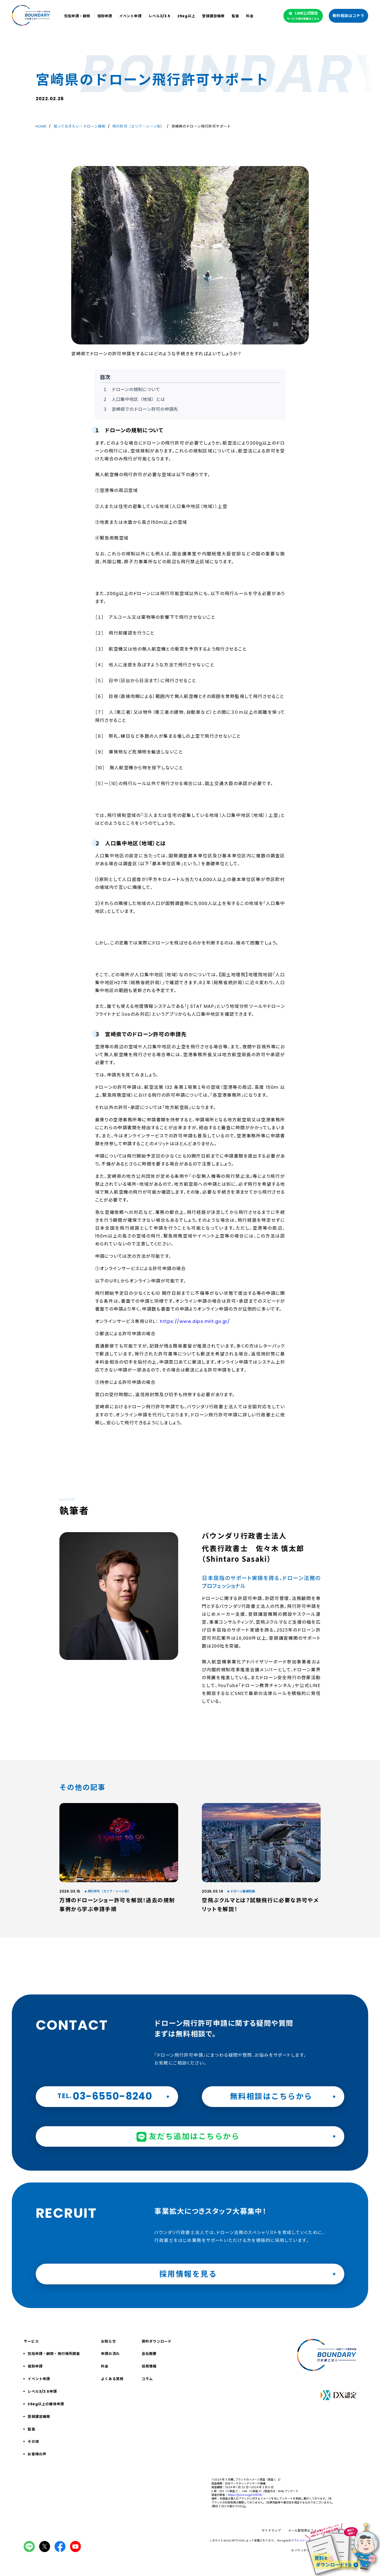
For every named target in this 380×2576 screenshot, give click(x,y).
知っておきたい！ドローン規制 (79, 126)
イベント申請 (130, 16)
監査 (235, 16)
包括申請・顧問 (77, 16)
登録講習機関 (213, 16)
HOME (41, 126)
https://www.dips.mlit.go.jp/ (195, 1321)
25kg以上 (186, 16)
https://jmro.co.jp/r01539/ (245, 2495)
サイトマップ (271, 2530)
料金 (250, 16)
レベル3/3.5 (159, 16)
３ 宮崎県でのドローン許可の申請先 (140, 409)
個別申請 (104, 16)
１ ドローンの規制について (131, 389)
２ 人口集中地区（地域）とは (134, 399)
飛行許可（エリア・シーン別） (138, 126)
